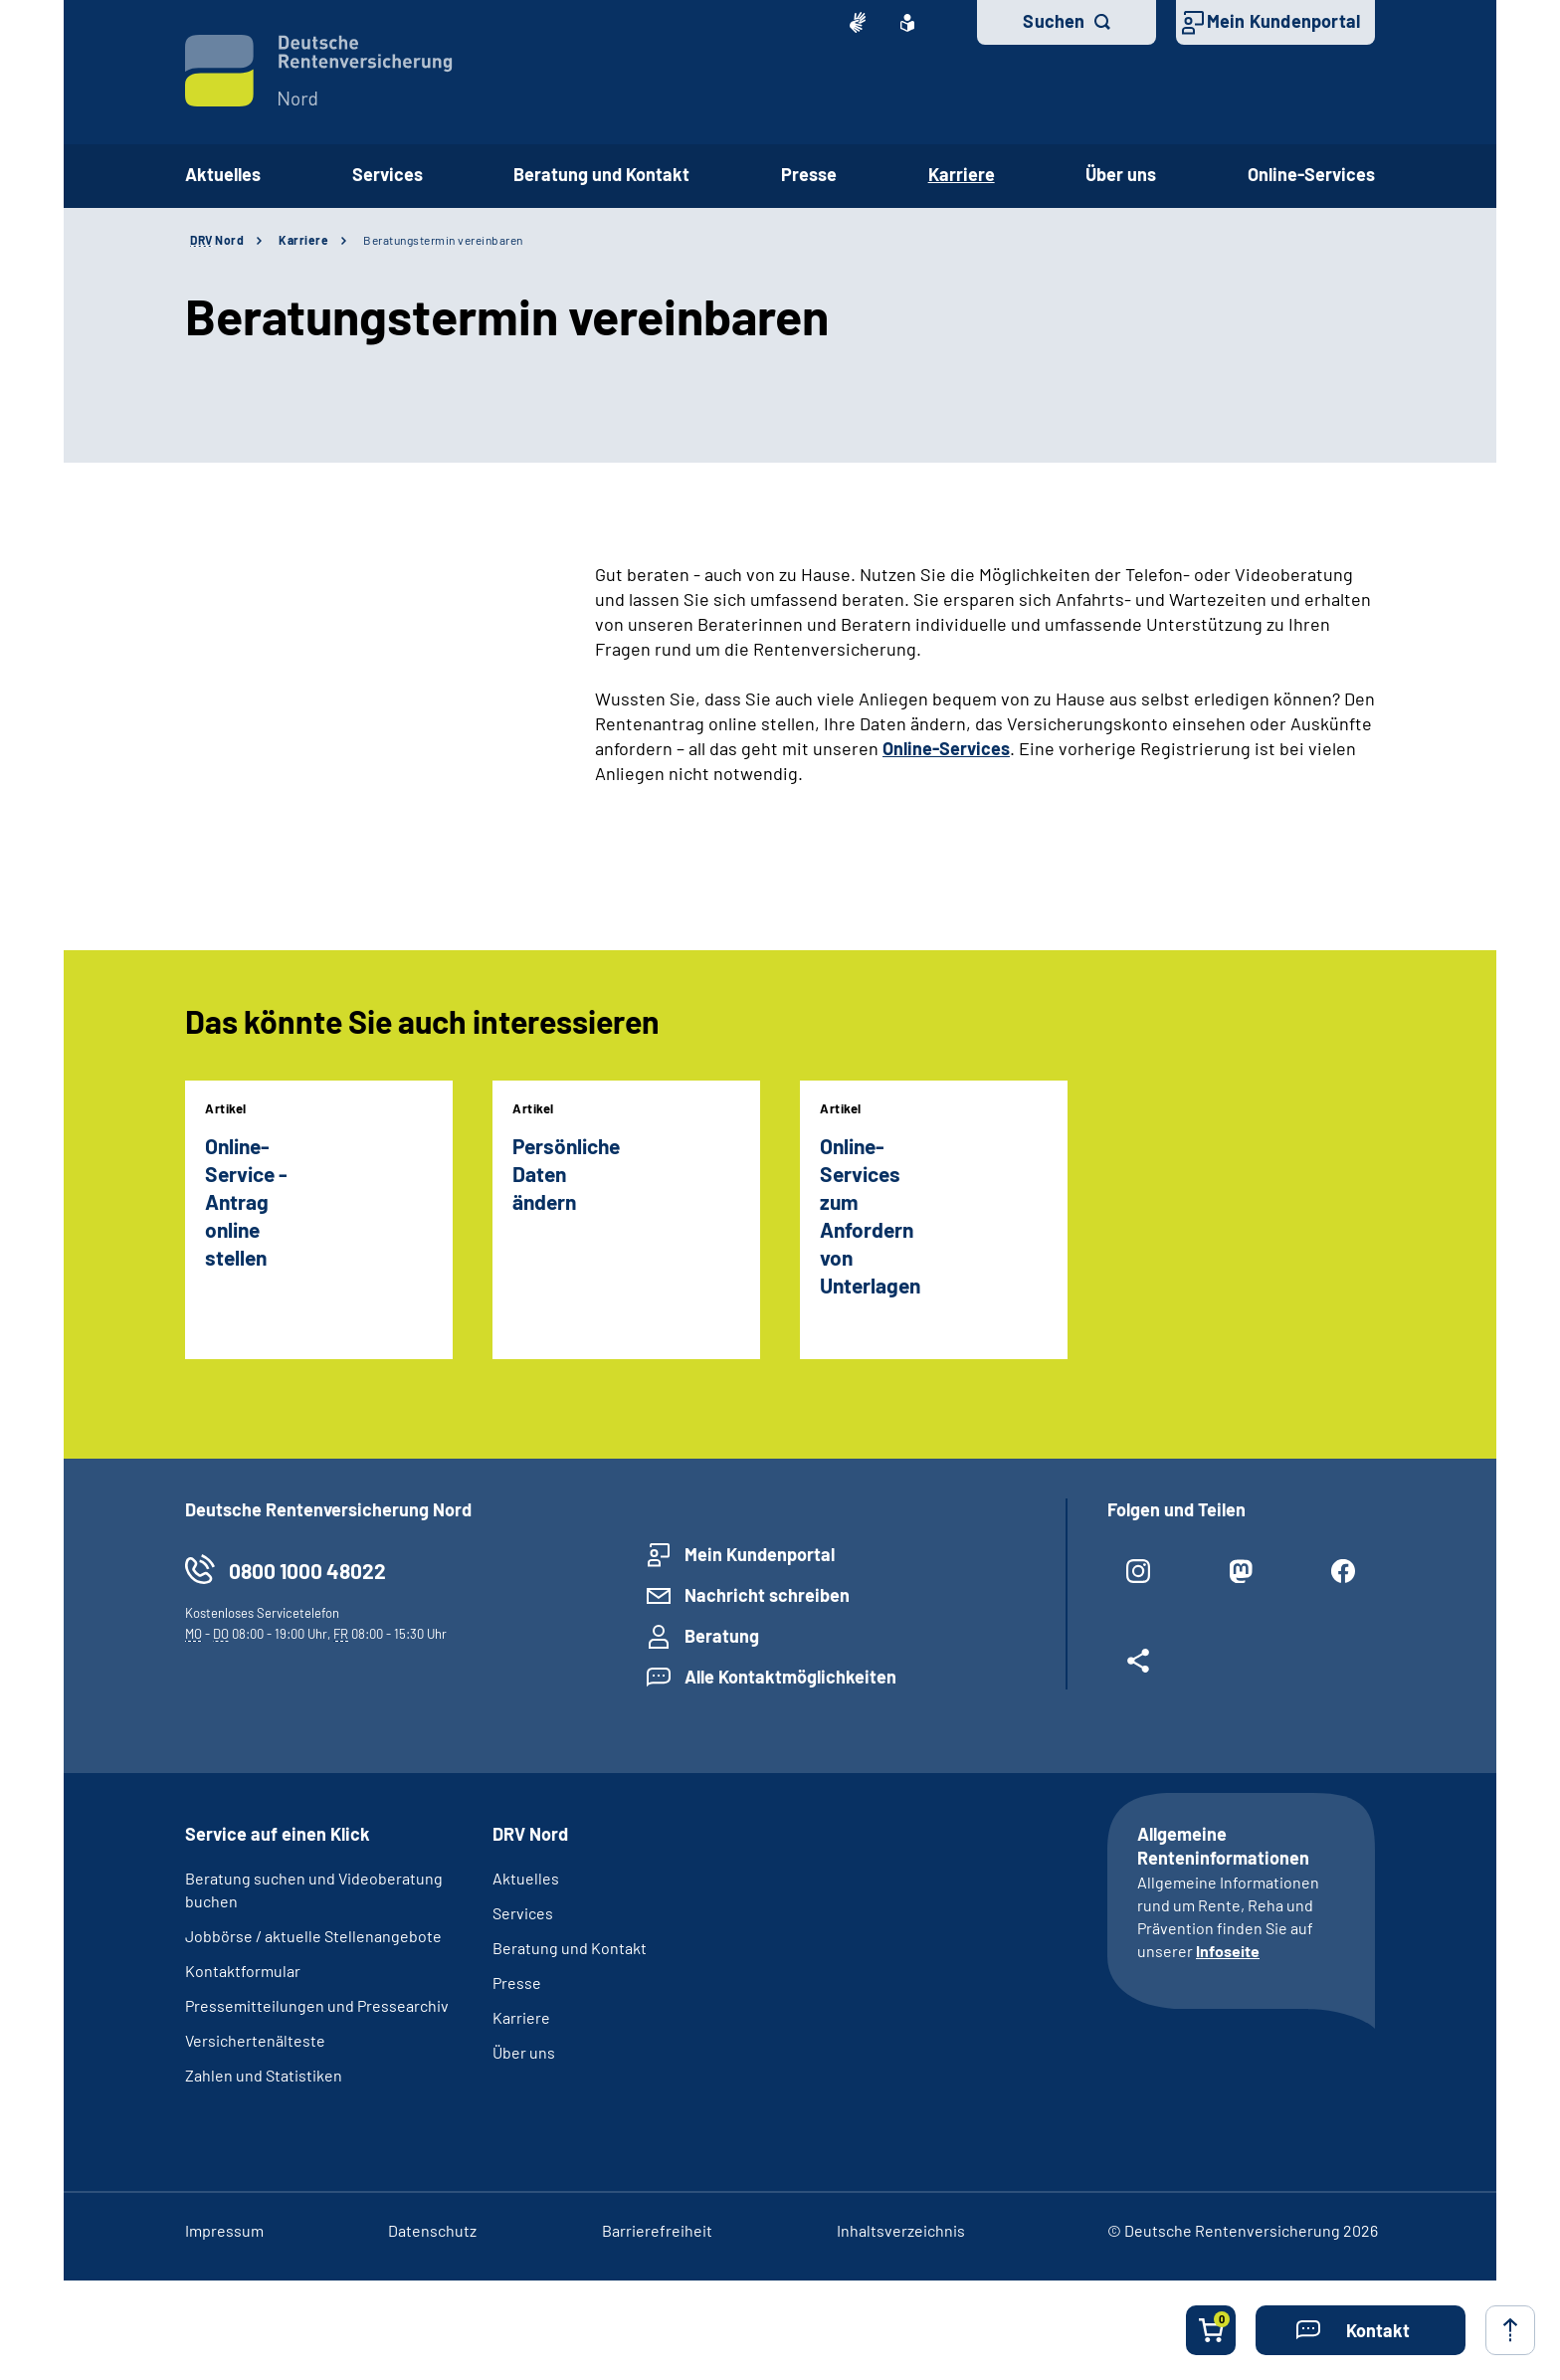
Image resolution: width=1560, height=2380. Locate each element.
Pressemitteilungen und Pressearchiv (317, 2005)
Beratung (721, 1636)
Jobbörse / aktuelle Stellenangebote (313, 1935)
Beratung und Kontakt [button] (601, 174)
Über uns (523, 2052)
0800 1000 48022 (307, 1570)
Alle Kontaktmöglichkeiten (790, 1676)
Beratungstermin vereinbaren (443, 240)
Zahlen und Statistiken (263, 2075)
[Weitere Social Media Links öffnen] (1138, 1668)
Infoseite (1228, 1950)
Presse (516, 1982)
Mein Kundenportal (1283, 21)
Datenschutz (432, 2230)
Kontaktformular (242, 1970)
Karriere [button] (961, 174)
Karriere (303, 240)
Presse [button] (809, 174)
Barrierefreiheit (657, 2230)
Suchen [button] (1053, 21)
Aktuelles (223, 174)
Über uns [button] (1120, 174)
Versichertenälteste (255, 2040)
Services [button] (387, 174)
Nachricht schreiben (767, 1595)
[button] (1360, 2330)
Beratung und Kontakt (569, 1947)
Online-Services (1311, 174)
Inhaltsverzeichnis (901, 2230)
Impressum (224, 2230)
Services (522, 1912)
